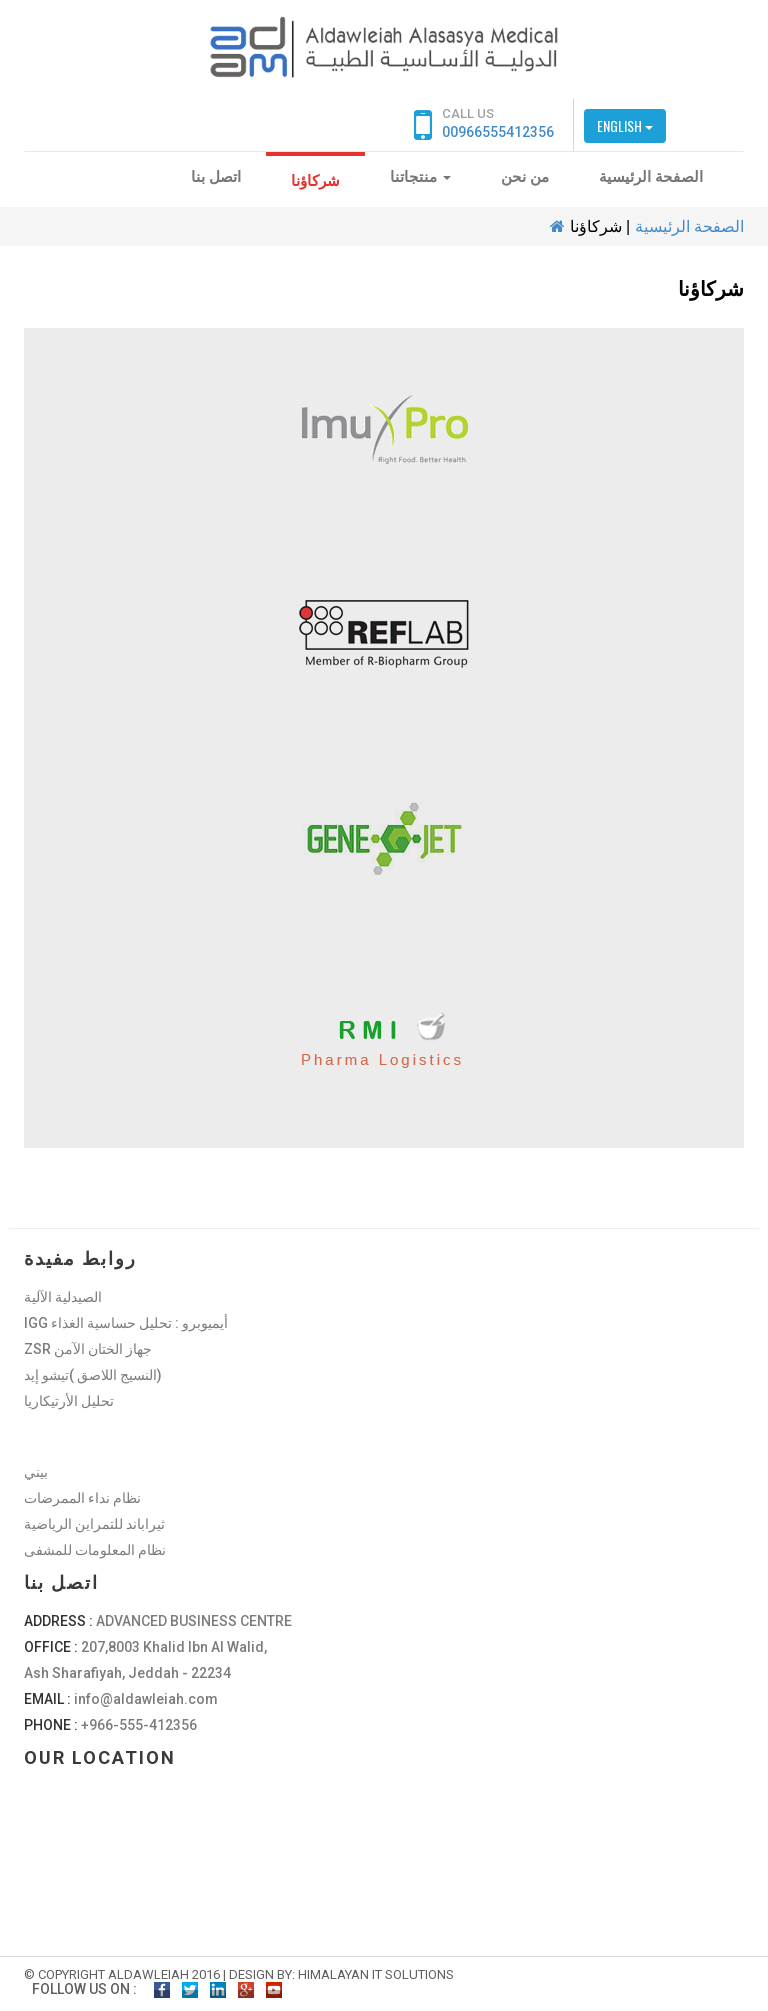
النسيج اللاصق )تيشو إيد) (93, 1375)
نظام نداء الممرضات (82, 1498)
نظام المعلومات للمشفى (95, 1550)
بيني (36, 1472)
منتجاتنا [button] (420, 177)
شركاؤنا (315, 181)
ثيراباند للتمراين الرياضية (94, 1524)
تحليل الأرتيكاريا (69, 1401)
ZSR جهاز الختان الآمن (88, 1349)
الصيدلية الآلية (63, 1297)
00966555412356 (498, 132)
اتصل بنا (216, 177)
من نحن (525, 177)
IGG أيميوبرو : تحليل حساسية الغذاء (126, 1323)
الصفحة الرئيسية (651, 177)
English (625, 125)
